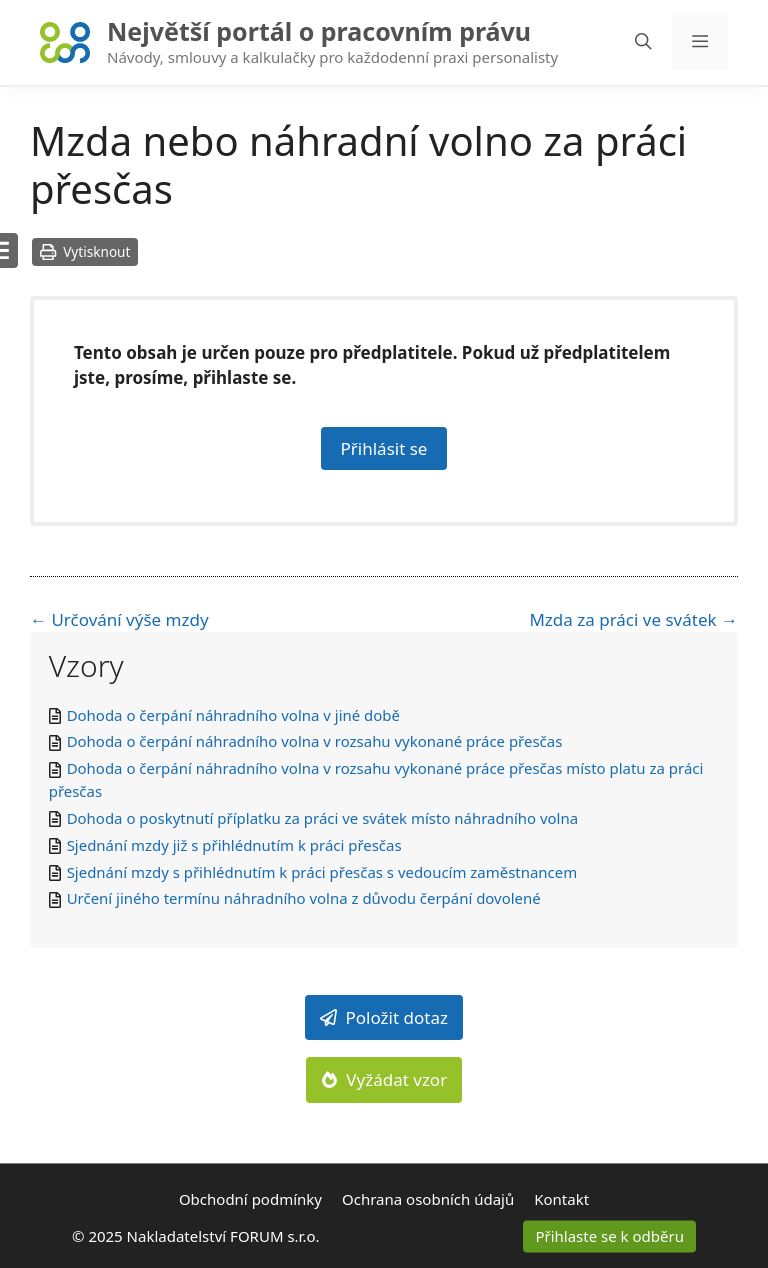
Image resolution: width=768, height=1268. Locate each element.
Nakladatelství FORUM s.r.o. (223, 1237)
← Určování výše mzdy (119, 619)
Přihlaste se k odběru (609, 1237)
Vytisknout (85, 251)
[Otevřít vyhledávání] (643, 42)
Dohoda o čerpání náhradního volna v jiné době (233, 715)
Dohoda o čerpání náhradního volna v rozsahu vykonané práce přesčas (315, 741)
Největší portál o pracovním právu (319, 31)
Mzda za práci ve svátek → (633, 619)
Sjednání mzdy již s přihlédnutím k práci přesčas (234, 845)
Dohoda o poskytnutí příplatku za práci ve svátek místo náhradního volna (322, 818)
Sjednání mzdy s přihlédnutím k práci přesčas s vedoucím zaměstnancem (322, 872)
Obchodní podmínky (250, 1199)
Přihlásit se (384, 448)
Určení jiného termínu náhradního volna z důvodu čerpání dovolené (304, 898)
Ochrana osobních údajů (428, 1199)
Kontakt (561, 1199)
